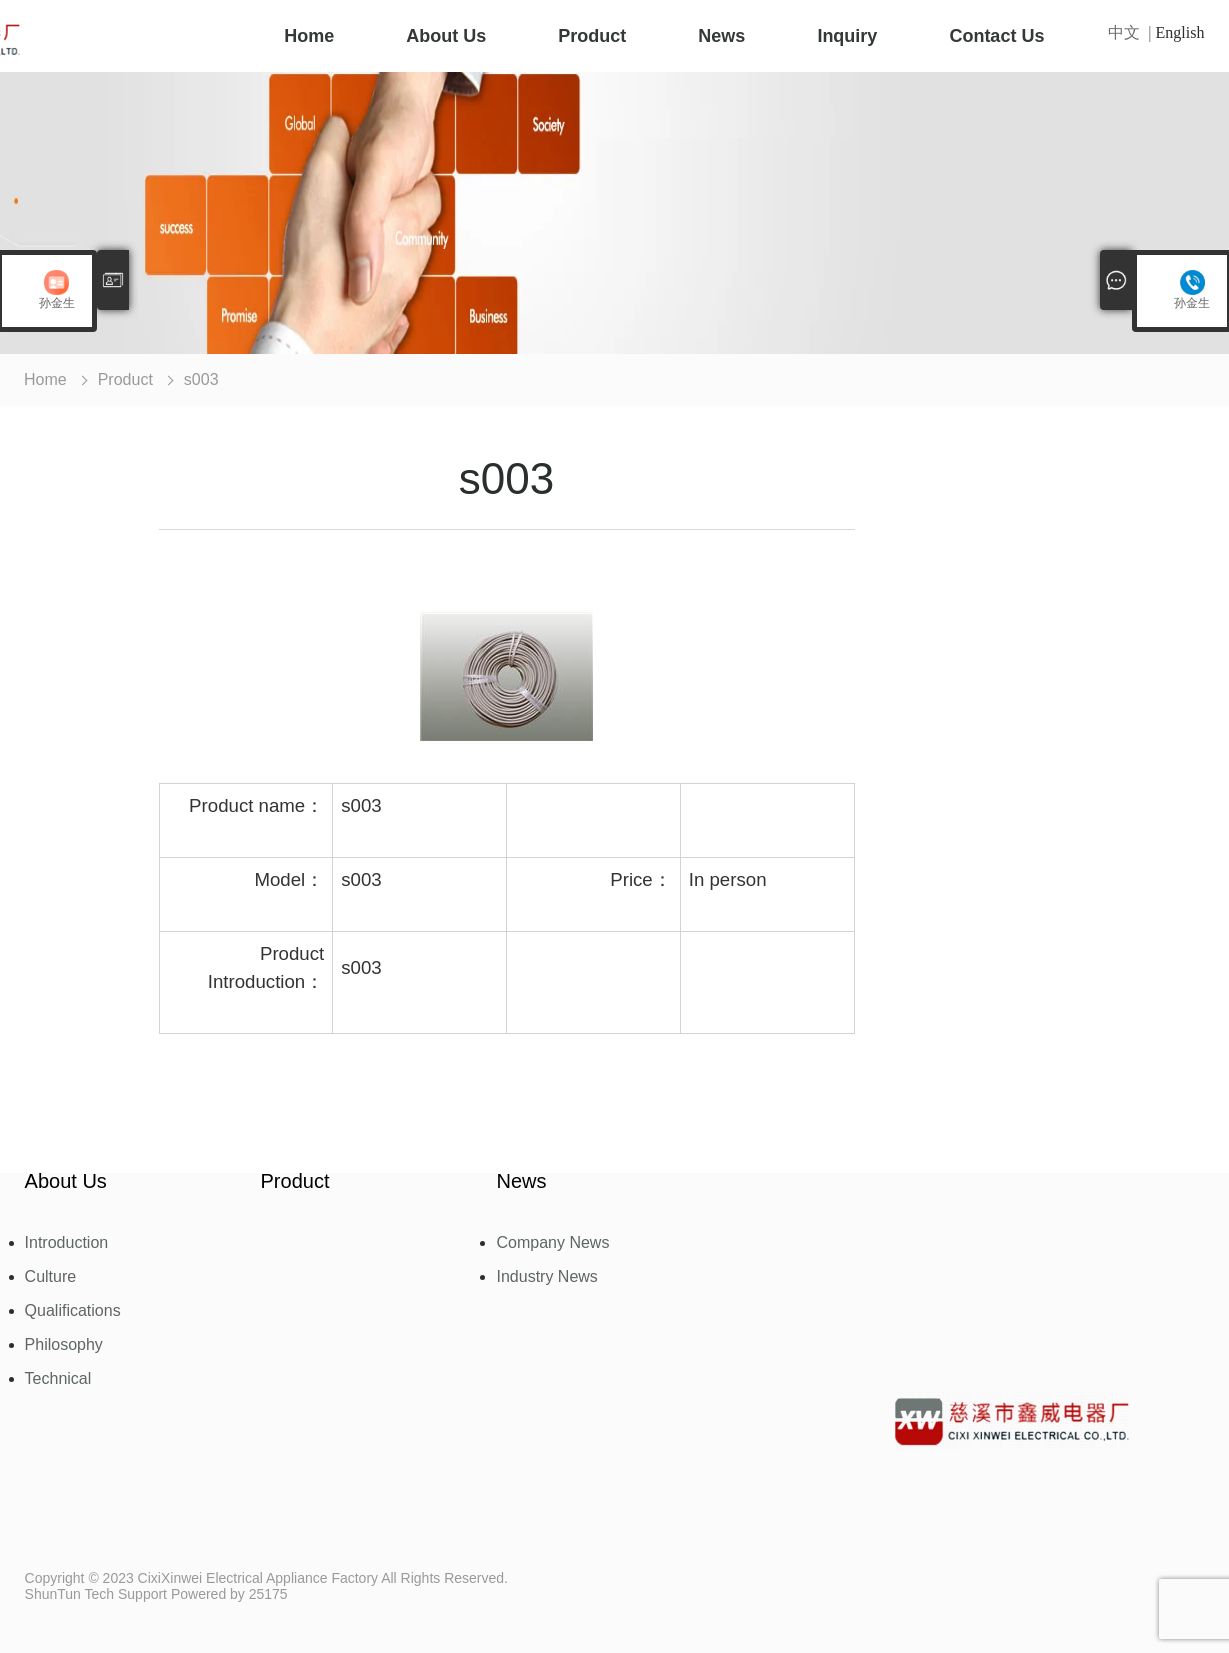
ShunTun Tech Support (96, 1594)
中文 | (1131, 33)
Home (309, 36)
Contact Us (996, 36)
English (1180, 33)
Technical (58, 1379)
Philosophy (64, 1345)
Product (592, 36)
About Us (446, 36)
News (721, 36)
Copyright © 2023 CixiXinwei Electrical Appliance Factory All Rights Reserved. (266, 1578)
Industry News (546, 1277)
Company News (552, 1243)
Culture (51, 1277)
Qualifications (73, 1311)
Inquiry (847, 36)
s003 (201, 379)
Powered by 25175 (229, 1594)
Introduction (67, 1243)
